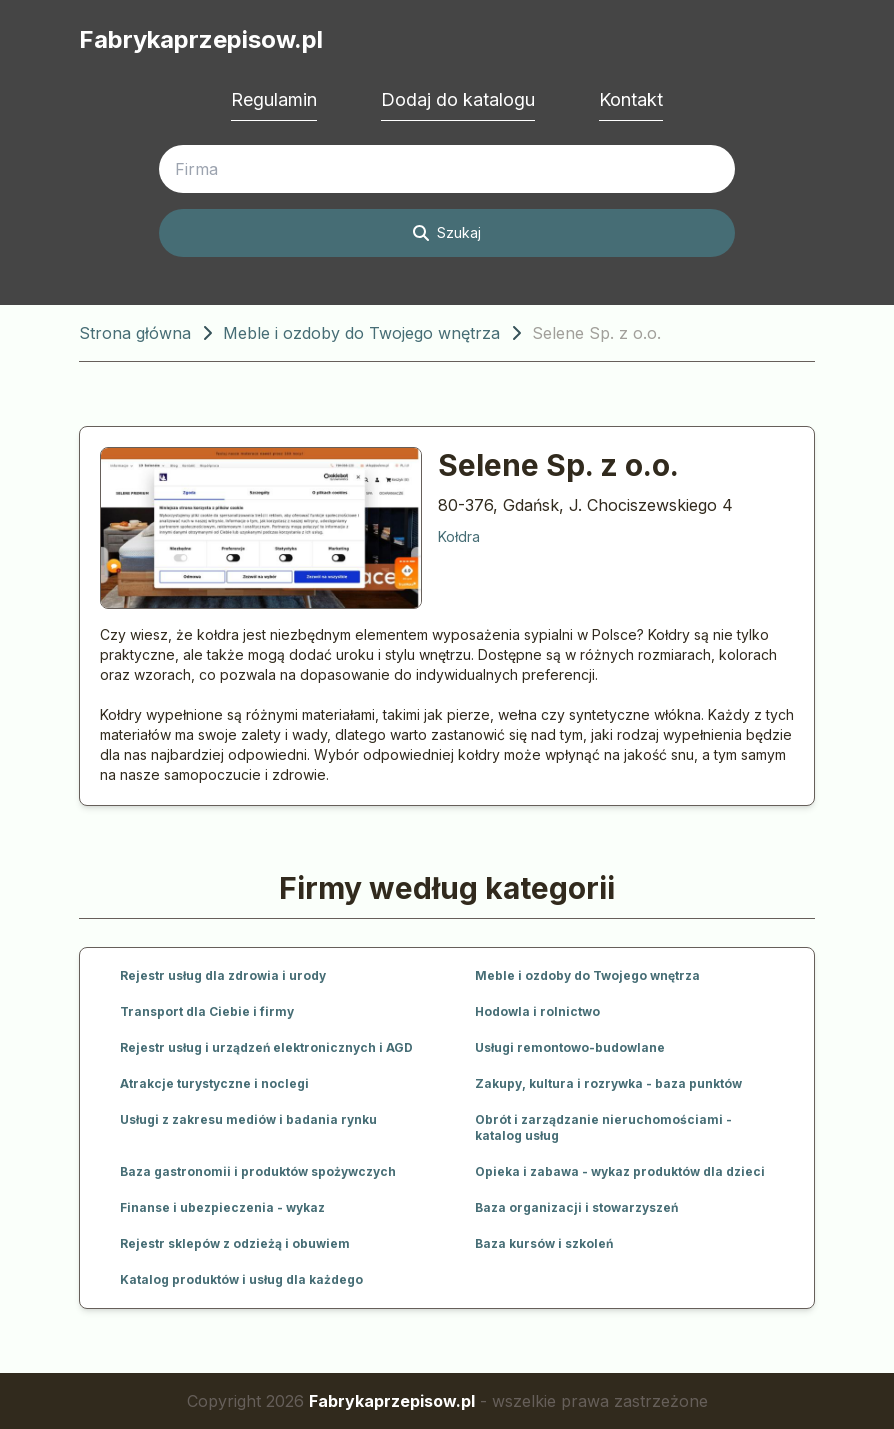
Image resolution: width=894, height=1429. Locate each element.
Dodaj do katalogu (458, 99)
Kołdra (459, 536)
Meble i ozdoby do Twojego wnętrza (361, 333)
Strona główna (135, 333)
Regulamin (274, 99)
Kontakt (631, 99)
